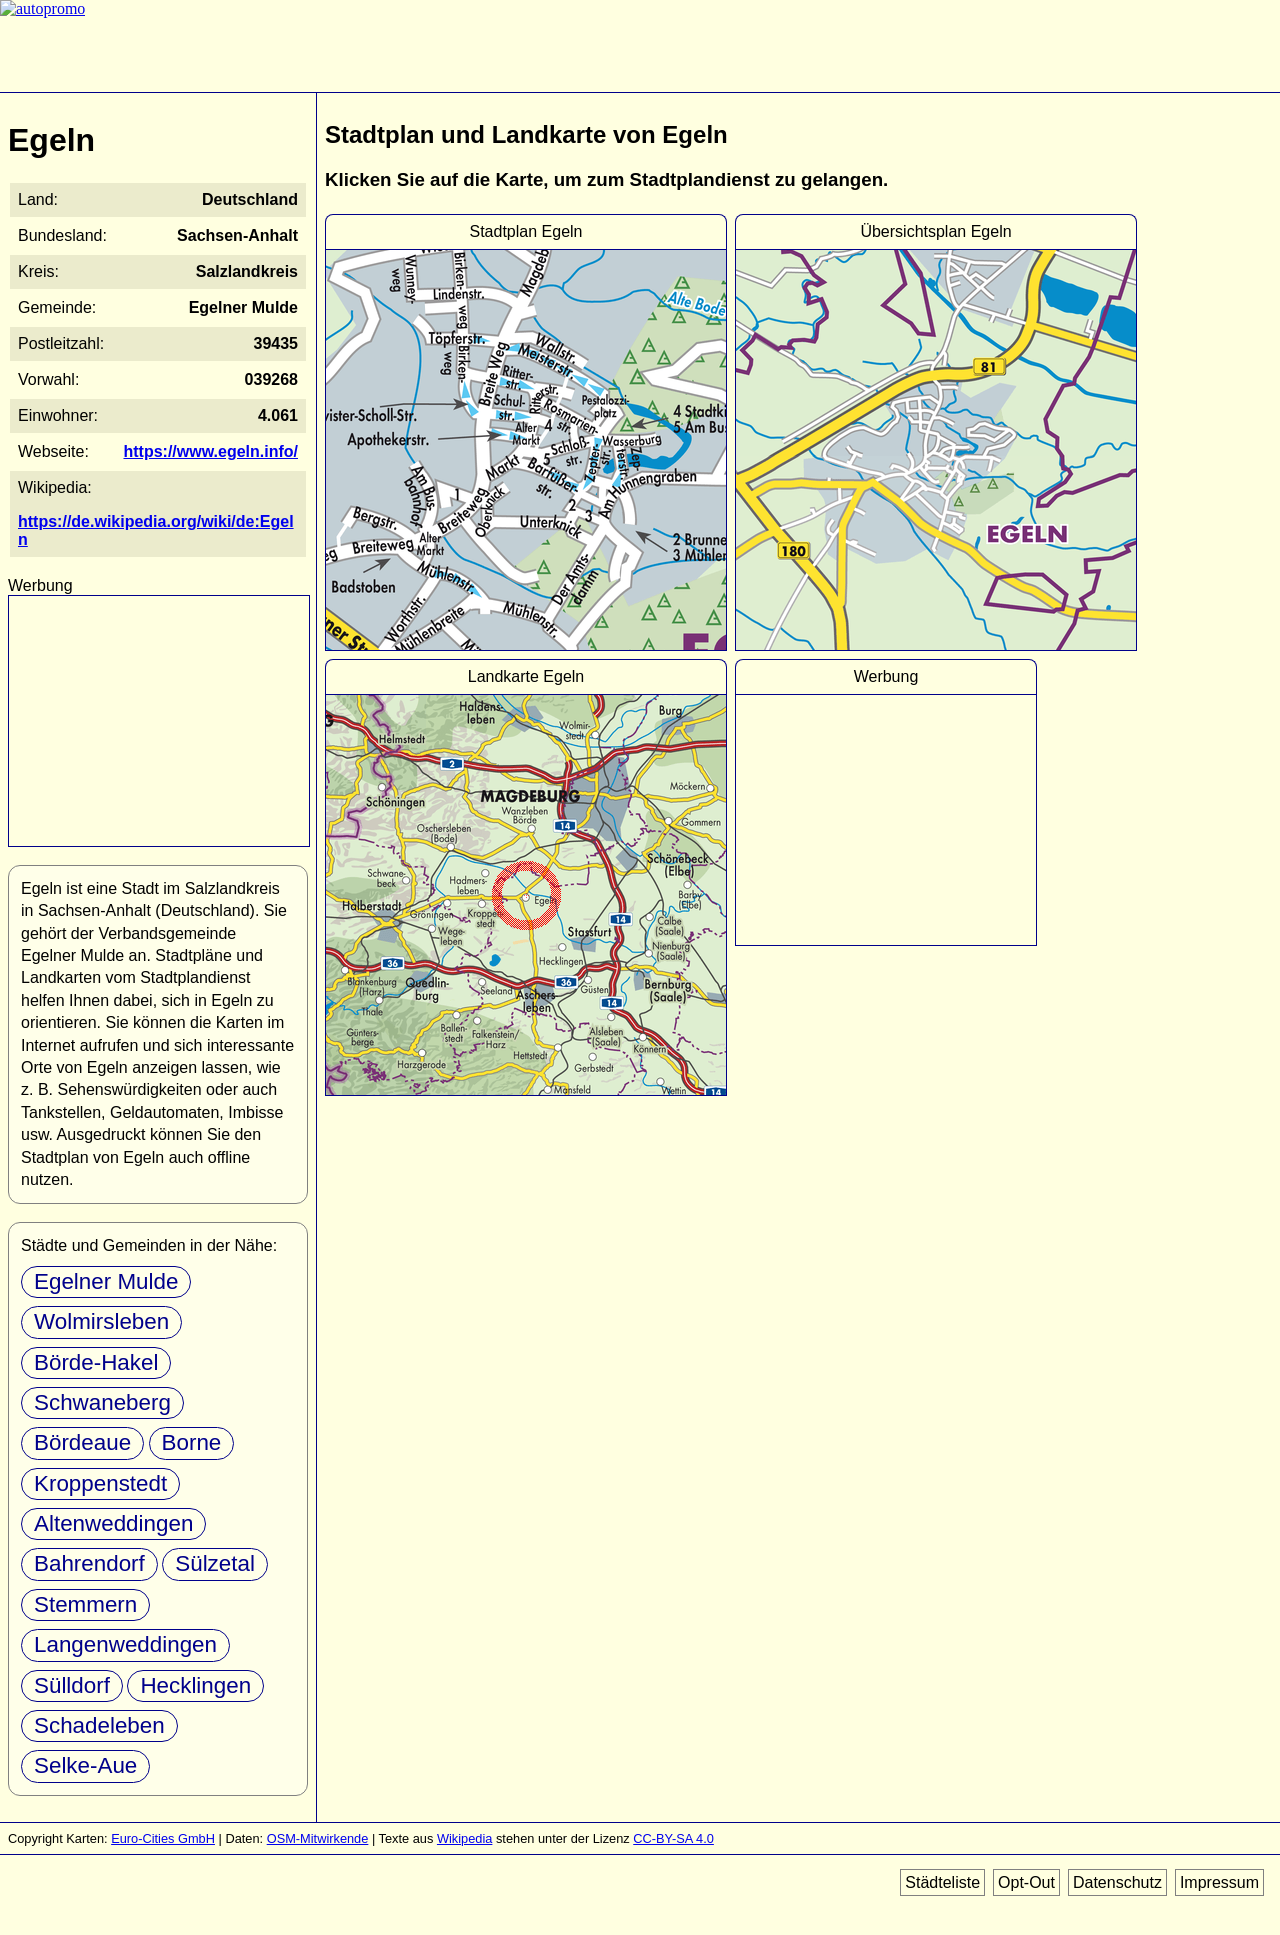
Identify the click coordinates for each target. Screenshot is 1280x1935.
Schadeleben (99, 1725)
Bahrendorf (89, 1563)
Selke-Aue (85, 1765)
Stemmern (85, 1604)
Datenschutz (1117, 1882)
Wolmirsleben (101, 1321)
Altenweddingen (113, 1523)
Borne (192, 1442)
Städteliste (942, 1882)
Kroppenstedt (100, 1483)
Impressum (1219, 1882)
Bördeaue (82, 1442)
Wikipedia (464, 1838)
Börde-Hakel (96, 1362)
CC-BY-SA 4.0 (673, 1838)
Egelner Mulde (106, 1281)
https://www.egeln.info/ (210, 451)
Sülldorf (72, 1685)
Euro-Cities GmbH (163, 1838)
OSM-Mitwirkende (318, 1838)
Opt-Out (1026, 1882)
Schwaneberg (102, 1402)
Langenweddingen (125, 1644)
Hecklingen (195, 1685)
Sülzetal (215, 1563)
